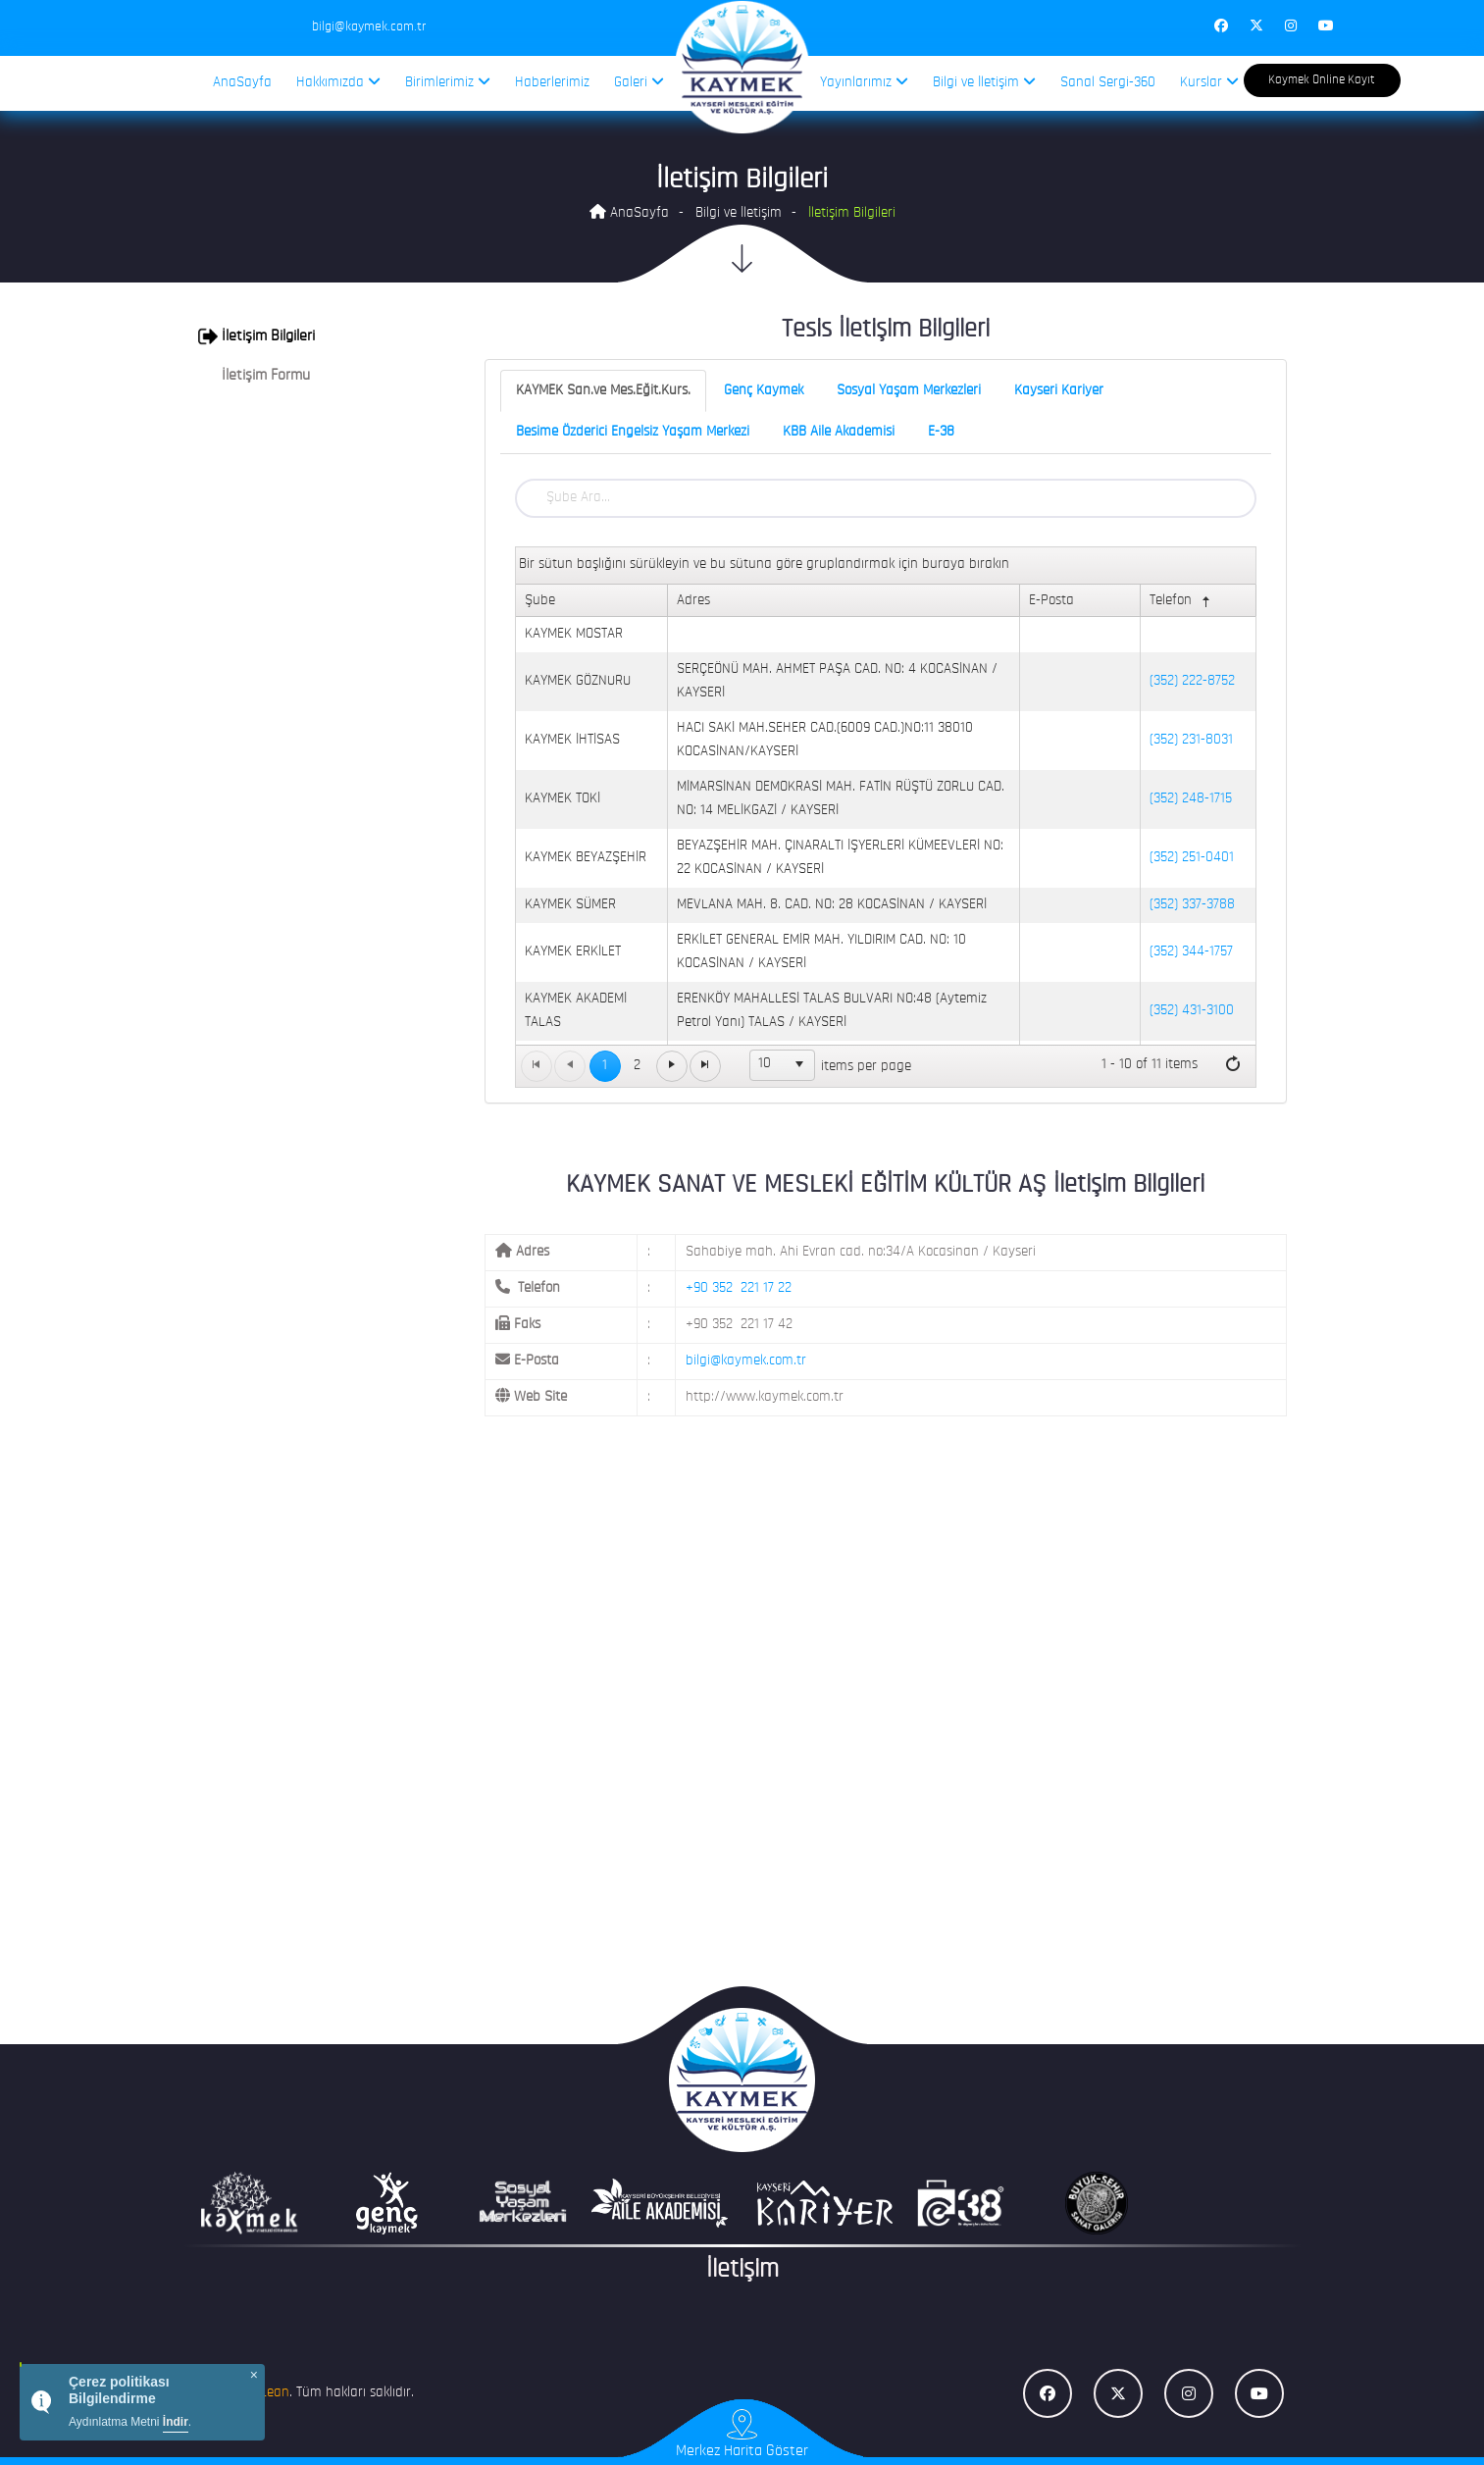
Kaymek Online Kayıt (1321, 80)
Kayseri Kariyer (1058, 391)
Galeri (639, 82)
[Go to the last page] (705, 1066)
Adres (693, 600)
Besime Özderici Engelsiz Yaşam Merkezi (632, 432)
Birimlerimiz (447, 82)
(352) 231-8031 (1191, 740)
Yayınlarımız (864, 82)
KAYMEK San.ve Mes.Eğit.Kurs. (603, 391)
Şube (540, 600)
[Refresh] (1233, 1065)
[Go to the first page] (536, 1066)
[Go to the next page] (672, 1066)
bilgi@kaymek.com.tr (746, 1361)
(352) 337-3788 (1192, 905)
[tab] (312, 336)
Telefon (1182, 601)
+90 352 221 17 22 (739, 1288)
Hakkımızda (338, 82)
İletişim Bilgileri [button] (256, 336)
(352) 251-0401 (1192, 857)
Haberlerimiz (552, 83)
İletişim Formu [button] (254, 376)
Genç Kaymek (763, 391)
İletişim (742, 2270)
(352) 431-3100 (1192, 1010)
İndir (175, 2422)
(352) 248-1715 (1191, 799)
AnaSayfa (242, 83)
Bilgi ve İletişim (984, 82)
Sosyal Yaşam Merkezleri (909, 391)
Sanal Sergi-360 (1107, 83)
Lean (274, 2393)
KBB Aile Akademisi (839, 432)
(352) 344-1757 (1191, 952)
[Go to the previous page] (570, 1066)
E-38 (941, 432)
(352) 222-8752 (1192, 681)
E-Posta (1051, 600)
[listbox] (782, 1065)
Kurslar (1209, 82)
